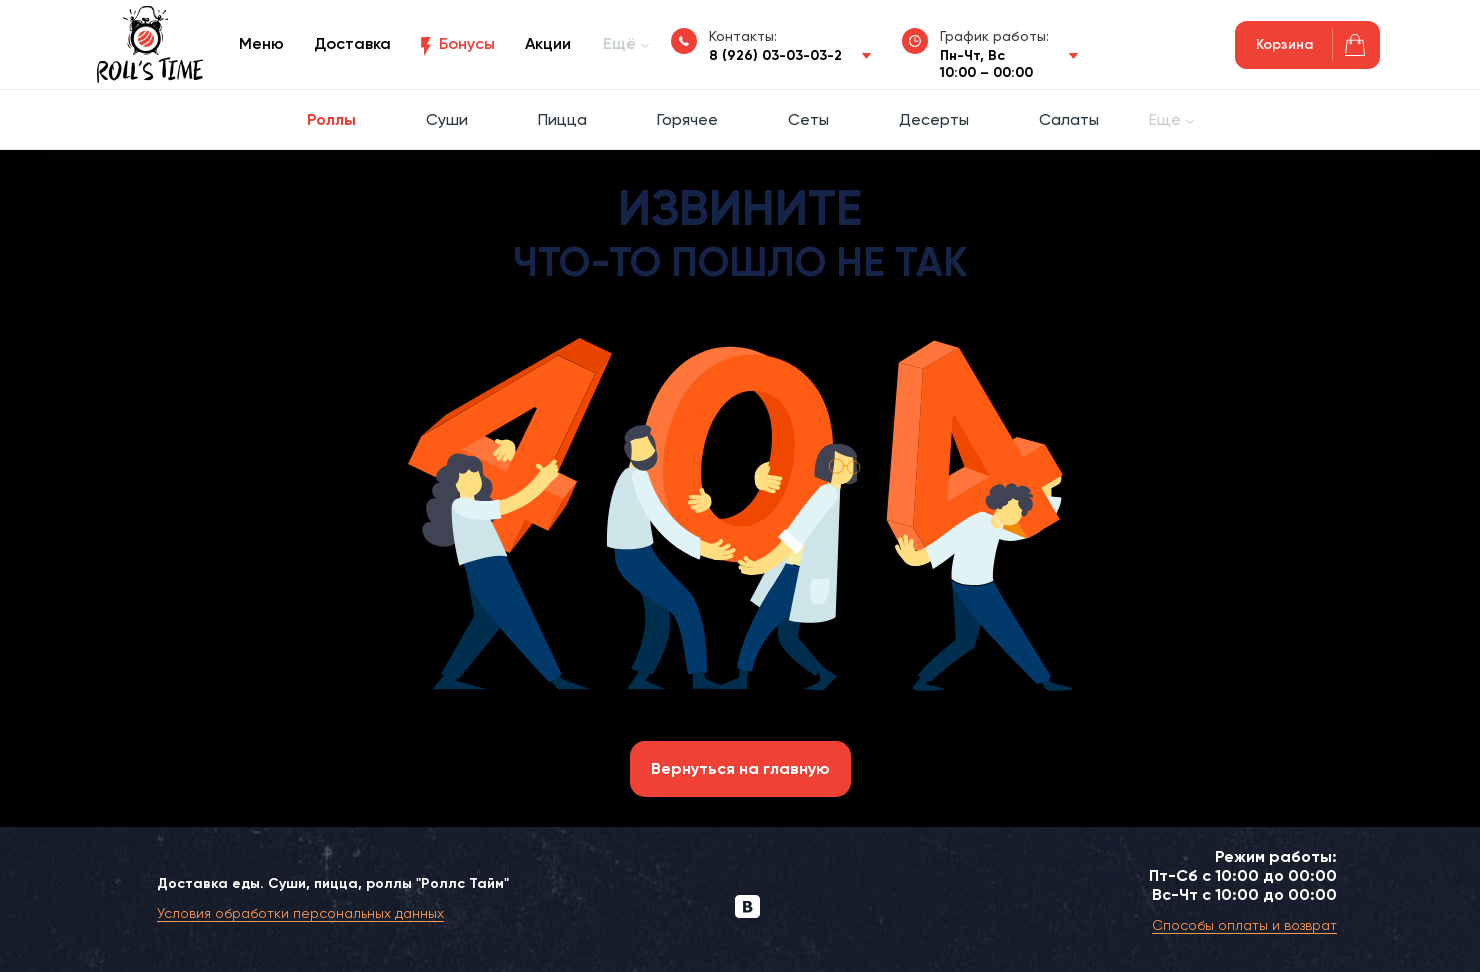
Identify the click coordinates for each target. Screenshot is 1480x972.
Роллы (331, 119)
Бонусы (467, 43)
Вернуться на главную (740, 768)
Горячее (687, 119)
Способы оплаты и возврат (1244, 925)
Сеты (808, 119)
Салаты (1069, 119)
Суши (447, 119)
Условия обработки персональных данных (300, 913)
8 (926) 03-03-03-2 (775, 55)
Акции (548, 43)
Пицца (562, 119)
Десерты (934, 119)
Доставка (352, 43)
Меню (261, 43)
